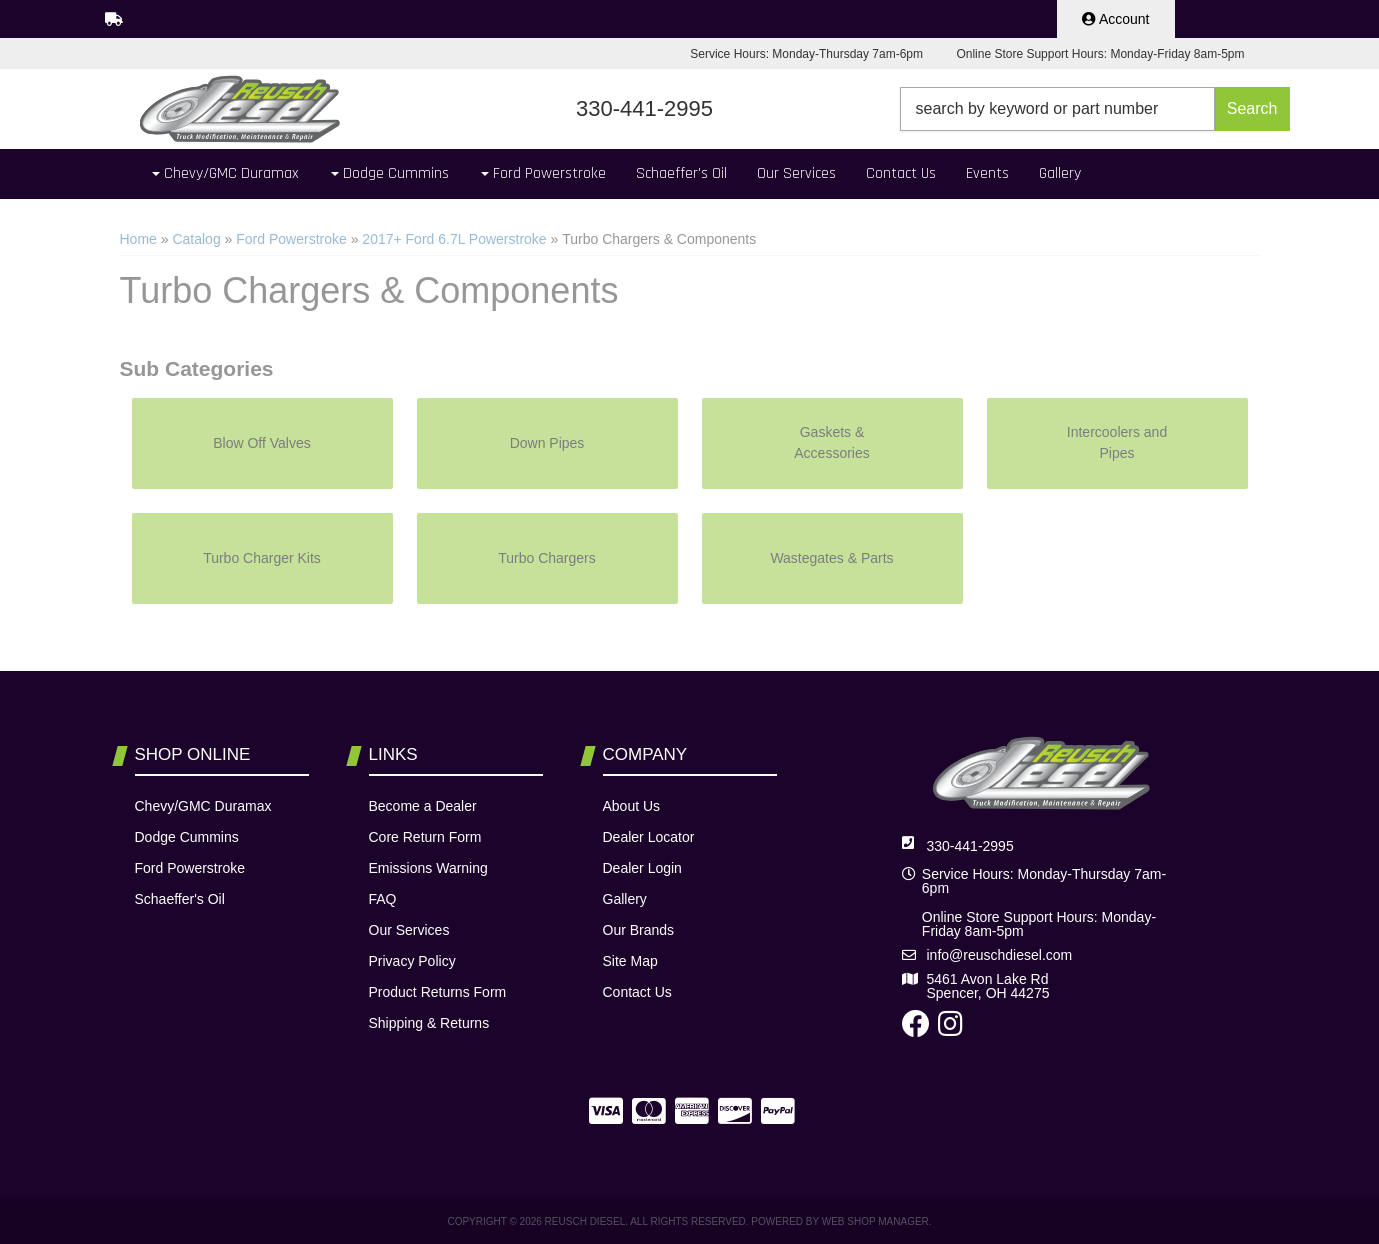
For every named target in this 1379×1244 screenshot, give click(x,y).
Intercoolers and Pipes (1117, 442)
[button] (1095, 109)
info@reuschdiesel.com (1000, 955)
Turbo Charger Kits (262, 558)
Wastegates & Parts (831, 558)
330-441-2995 (970, 846)
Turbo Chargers (547, 558)
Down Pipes (547, 443)
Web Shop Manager (875, 1221)
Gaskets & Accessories (831, 442)
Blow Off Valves (262, 443)
